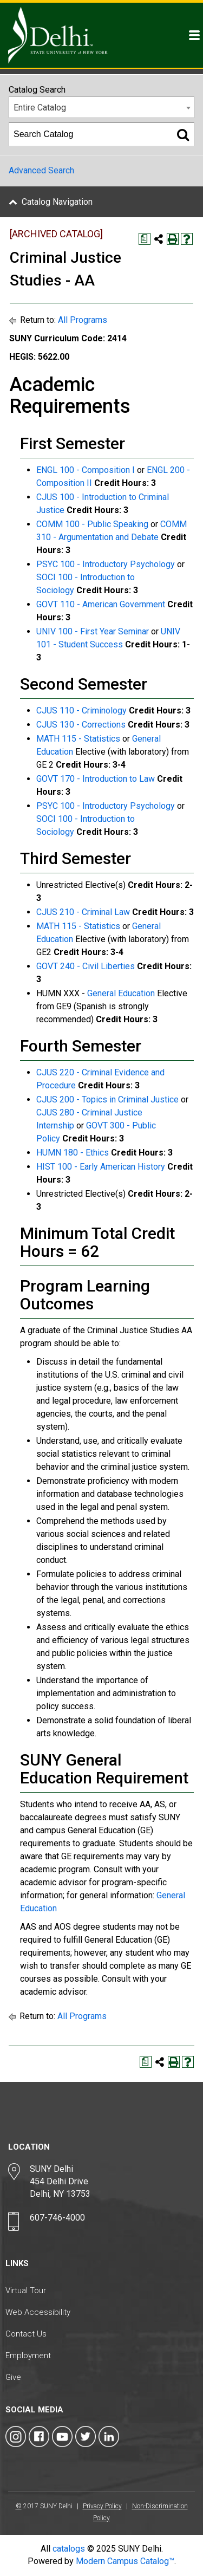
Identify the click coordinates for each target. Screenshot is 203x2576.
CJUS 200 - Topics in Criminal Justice (107, 1099)
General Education (121, 993)
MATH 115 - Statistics (78, 739)
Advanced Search (41, 170)
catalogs (69, 2548)
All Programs (82, 320)
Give (13, 2377)
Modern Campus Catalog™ (125, 2561)
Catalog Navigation (57, 202)
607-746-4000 (57, 2217)
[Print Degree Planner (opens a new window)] (144, 239)
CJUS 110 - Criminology (81, 710)
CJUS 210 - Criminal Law (83, 912)
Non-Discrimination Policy (140, 2512)
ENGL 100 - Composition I (85, 470)
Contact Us (26, 2334)
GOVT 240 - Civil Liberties (85, 966)
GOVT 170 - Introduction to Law (95, 779)
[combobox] (101, 107)
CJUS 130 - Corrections (81, 724)
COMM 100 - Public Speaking (92, 524)
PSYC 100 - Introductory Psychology (105, 564)
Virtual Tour (25, 2290)
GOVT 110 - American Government (100, 604)
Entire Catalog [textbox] (40, 107)
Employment (28, 2355)
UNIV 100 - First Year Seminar (92, 631)
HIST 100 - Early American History (100, 1167)
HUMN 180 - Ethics (72, 1152)
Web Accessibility (37, 2312)
